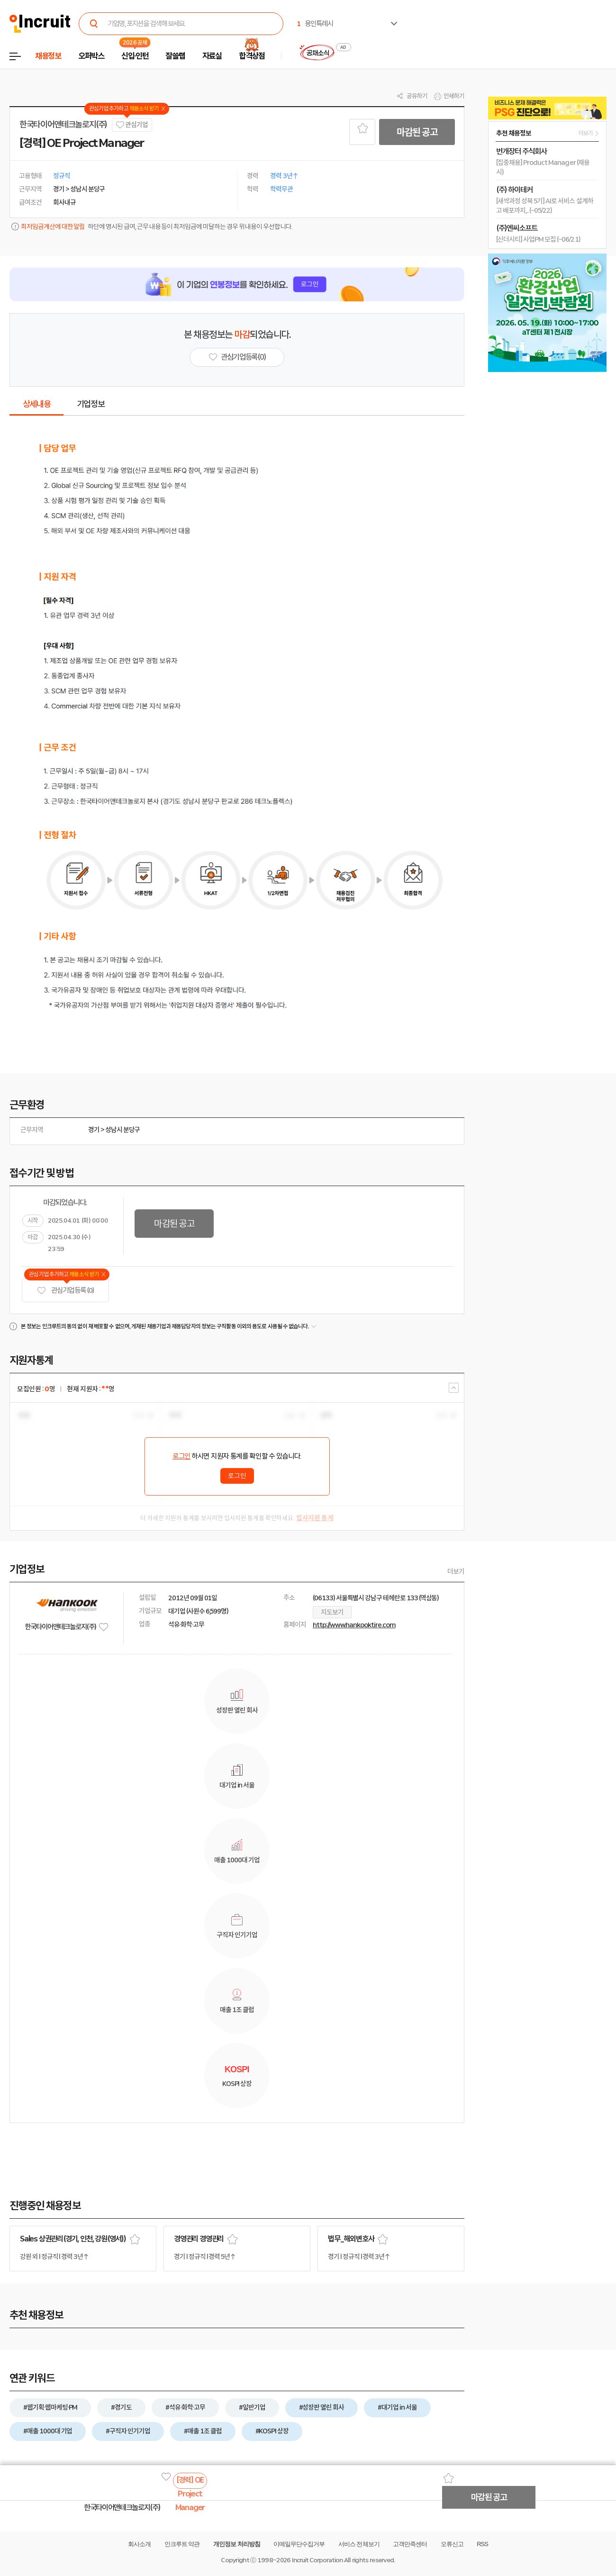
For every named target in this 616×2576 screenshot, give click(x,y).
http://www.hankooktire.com (354, 1625)
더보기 (455, 1571)
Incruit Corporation (317, 2560)
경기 (94, 1129)
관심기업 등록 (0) (65, 1291)
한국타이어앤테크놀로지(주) (63, 124)
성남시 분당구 (122, 1129)
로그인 (181, 1456)
